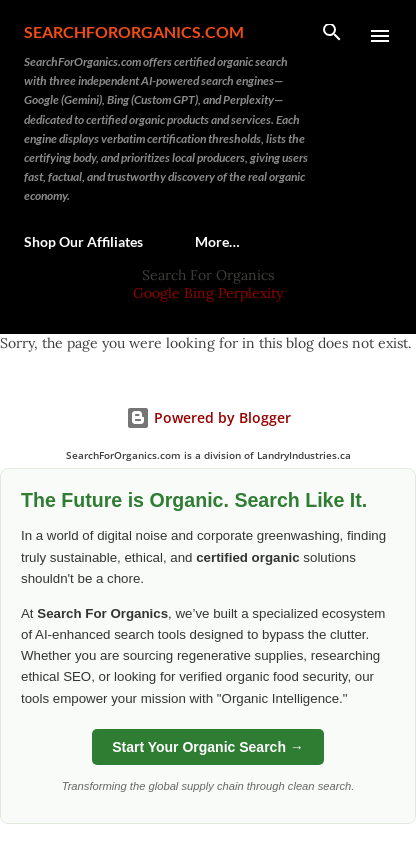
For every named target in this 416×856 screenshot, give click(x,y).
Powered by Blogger (208, 417)
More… (217, 241)
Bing (199, 293)
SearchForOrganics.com (134, 31)
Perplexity (250, 293)
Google (158, 293)
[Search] (332, 36)
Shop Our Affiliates (83, 241)
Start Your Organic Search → (208, 747)
